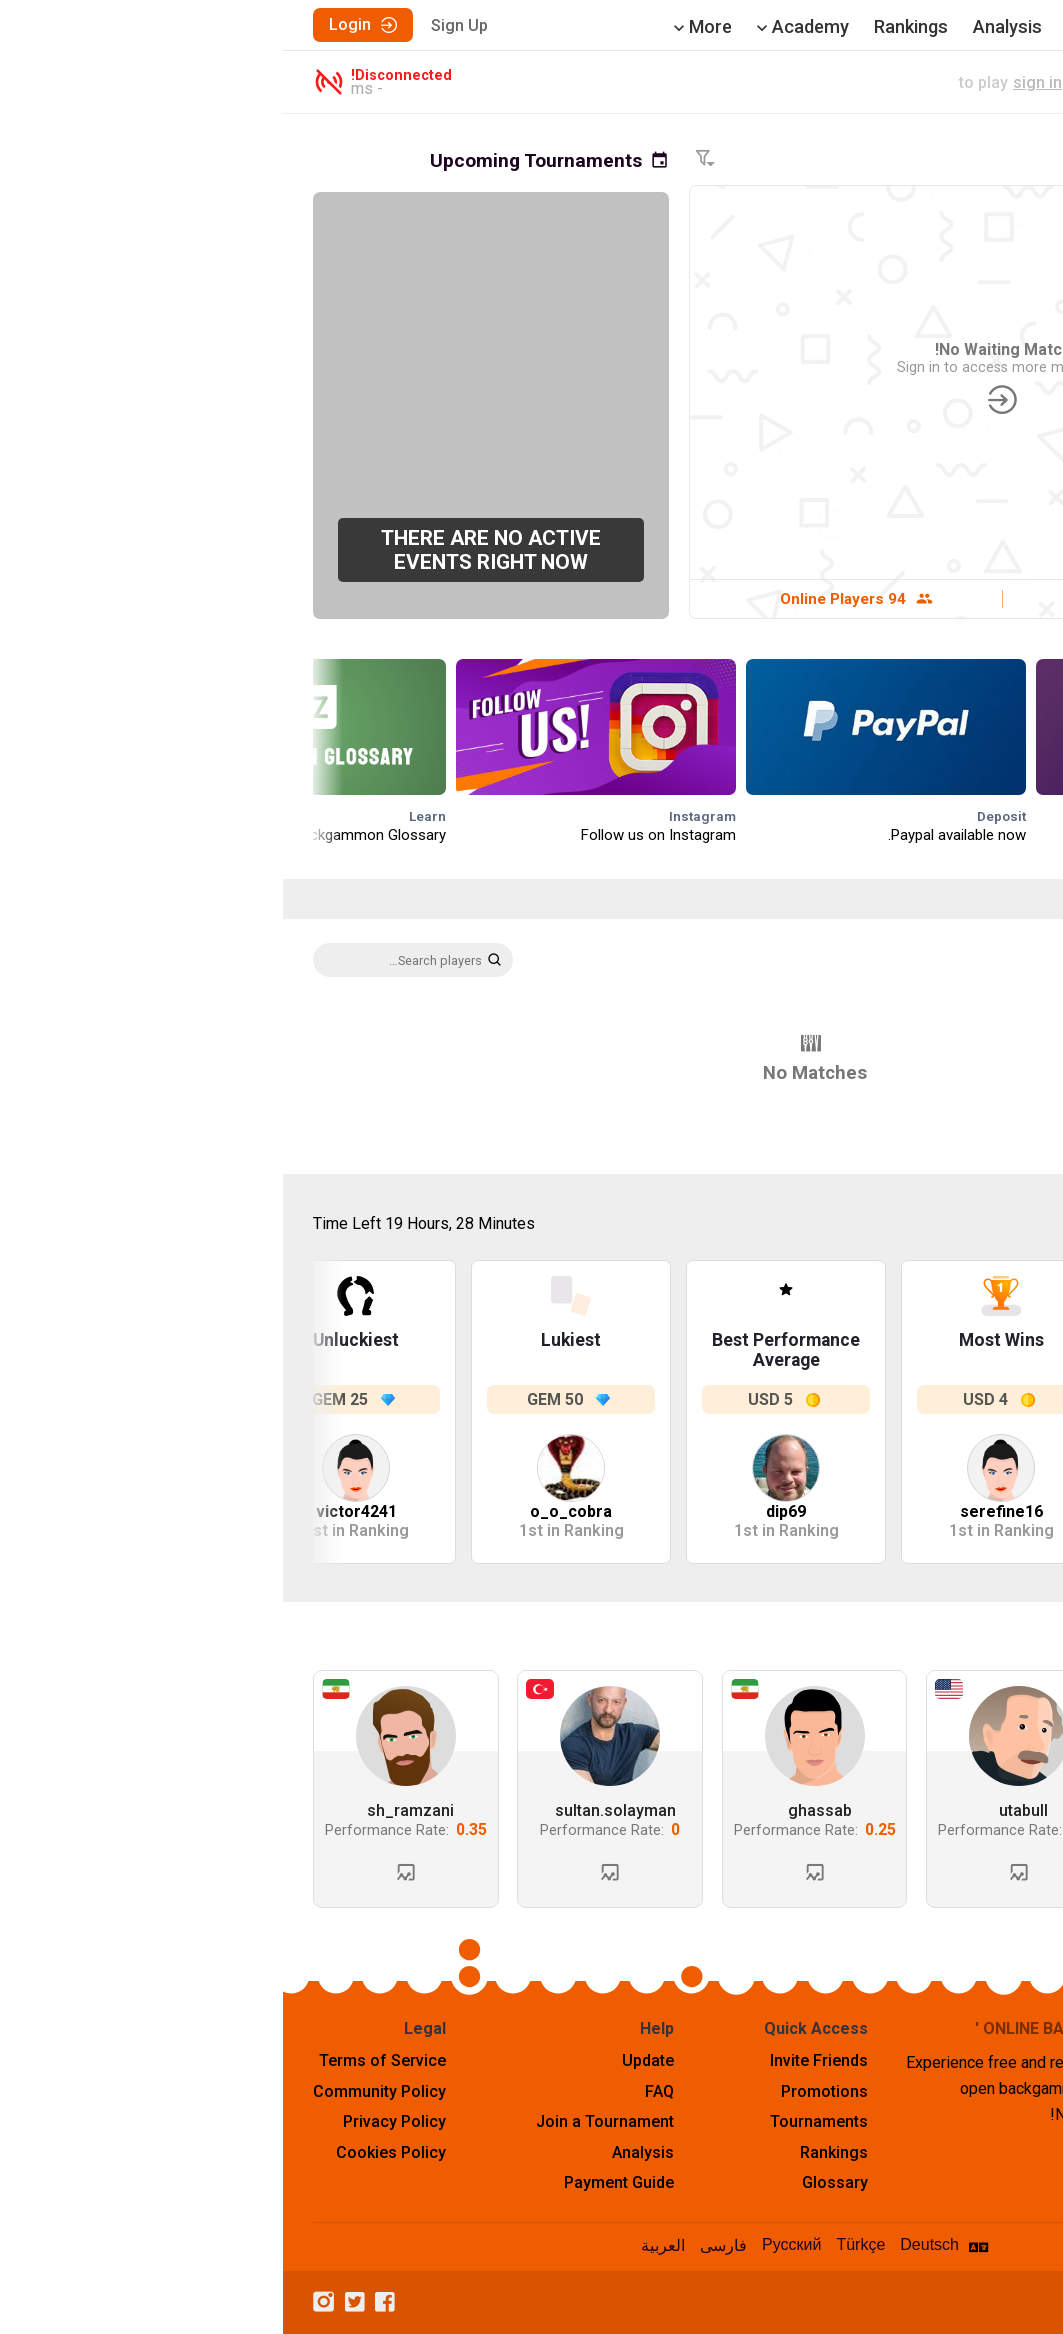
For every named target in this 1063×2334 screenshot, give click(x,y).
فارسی (440, 2245)
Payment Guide (336, 2182)
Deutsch (646, 2244)
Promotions (541, 2091)
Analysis (724, 26)
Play (938, 26)
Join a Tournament (322, 2121)
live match (842, 82)
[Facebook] (107, 2302)
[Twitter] (77, 2302)
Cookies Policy (108, 2152)
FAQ (376, 2091)
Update (365, 2060)
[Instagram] (46, 2302)
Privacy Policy (111, 2121)
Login (80, 24)
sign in (754, 82)
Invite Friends (536, 2060)
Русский (508, 2244)
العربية (380, 2245)
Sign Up (176, 25)
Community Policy (96, 2091)
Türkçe (577, 2244)
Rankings (628, 26)
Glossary (552, 2182)
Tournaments (840, 26)
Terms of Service (99, 2060)
